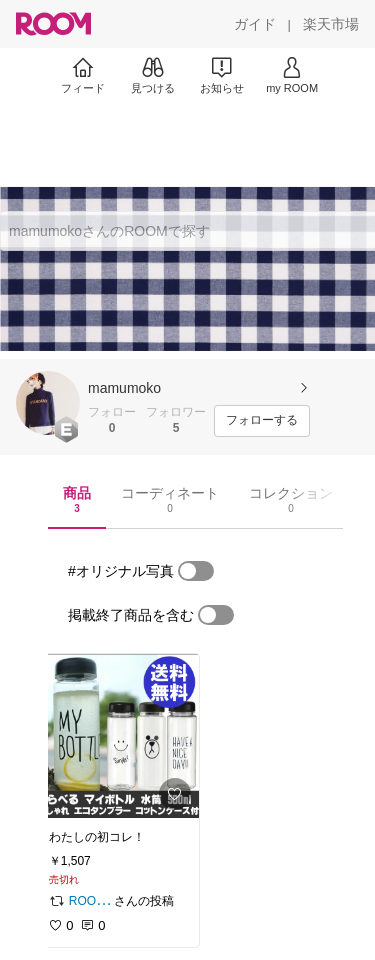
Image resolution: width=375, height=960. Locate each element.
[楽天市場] (331, 24)
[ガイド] (255, 24)
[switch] (196, 571)
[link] (118, 736)
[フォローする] (262, 421)
